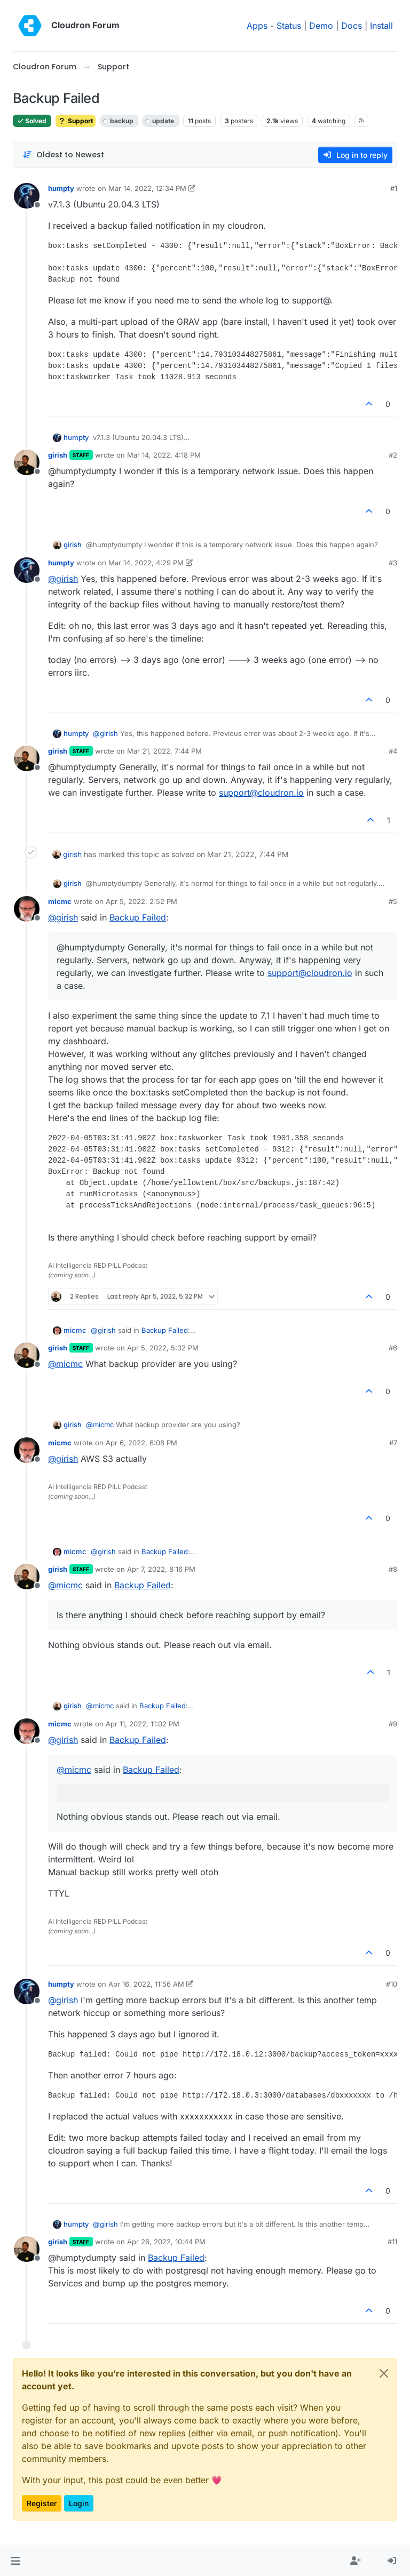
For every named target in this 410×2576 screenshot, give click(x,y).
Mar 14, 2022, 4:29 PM (146, 562)
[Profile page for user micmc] (27, 909)
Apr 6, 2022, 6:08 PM (141, 1442)
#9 (393, 1723)
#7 (393, 1442)
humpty (61, 188)
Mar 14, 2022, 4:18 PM (164, 455)
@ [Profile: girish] (63, 578)
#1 (393, 188)
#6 (393, 1347)
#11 (392, 2241)
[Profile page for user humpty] (27, 196)
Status (289, 25)
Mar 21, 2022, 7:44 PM (164, 751)
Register (42, 2503)
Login (79, 2503)
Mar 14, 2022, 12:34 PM (147, 188)
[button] (15, 2561)
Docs (351, 25)
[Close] (384, 2373)
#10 (391, 1984)
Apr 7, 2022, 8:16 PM (161, 1569)
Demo (321, 25)
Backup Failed (137, 917)
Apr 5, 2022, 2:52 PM (141, 901)
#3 (393, 562)
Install (381, 25)
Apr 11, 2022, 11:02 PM (142, 1723)
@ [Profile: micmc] (65, 1363)
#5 (393, 901)
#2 (393, 455)
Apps (257, 25)
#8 (393, 1569)
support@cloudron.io (261, 792)
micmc (60, 901)
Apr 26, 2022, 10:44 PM (166, 2241)
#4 (393, 751)
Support (75, 121)
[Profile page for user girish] (27, 462)
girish (57, 455)
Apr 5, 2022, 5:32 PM (163, 1347)
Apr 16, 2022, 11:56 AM (146, 1984)
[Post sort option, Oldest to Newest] (63, 155)
